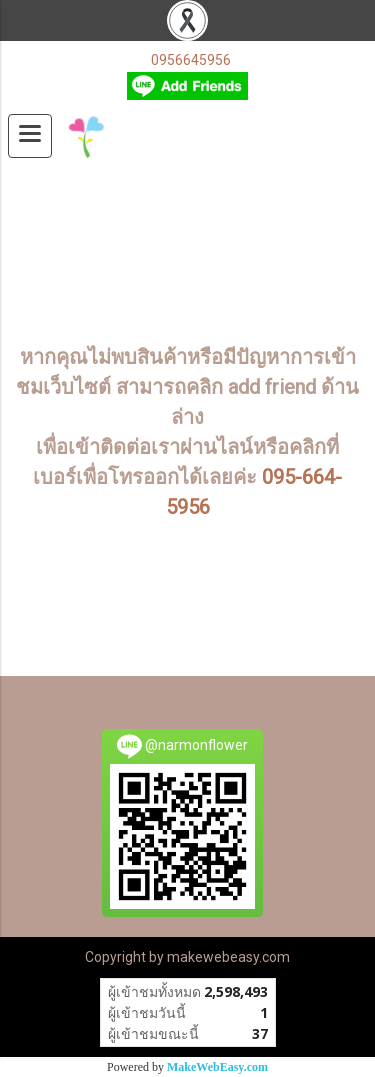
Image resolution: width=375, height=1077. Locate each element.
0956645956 (191, 60)
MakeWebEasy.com (217, 1067)
